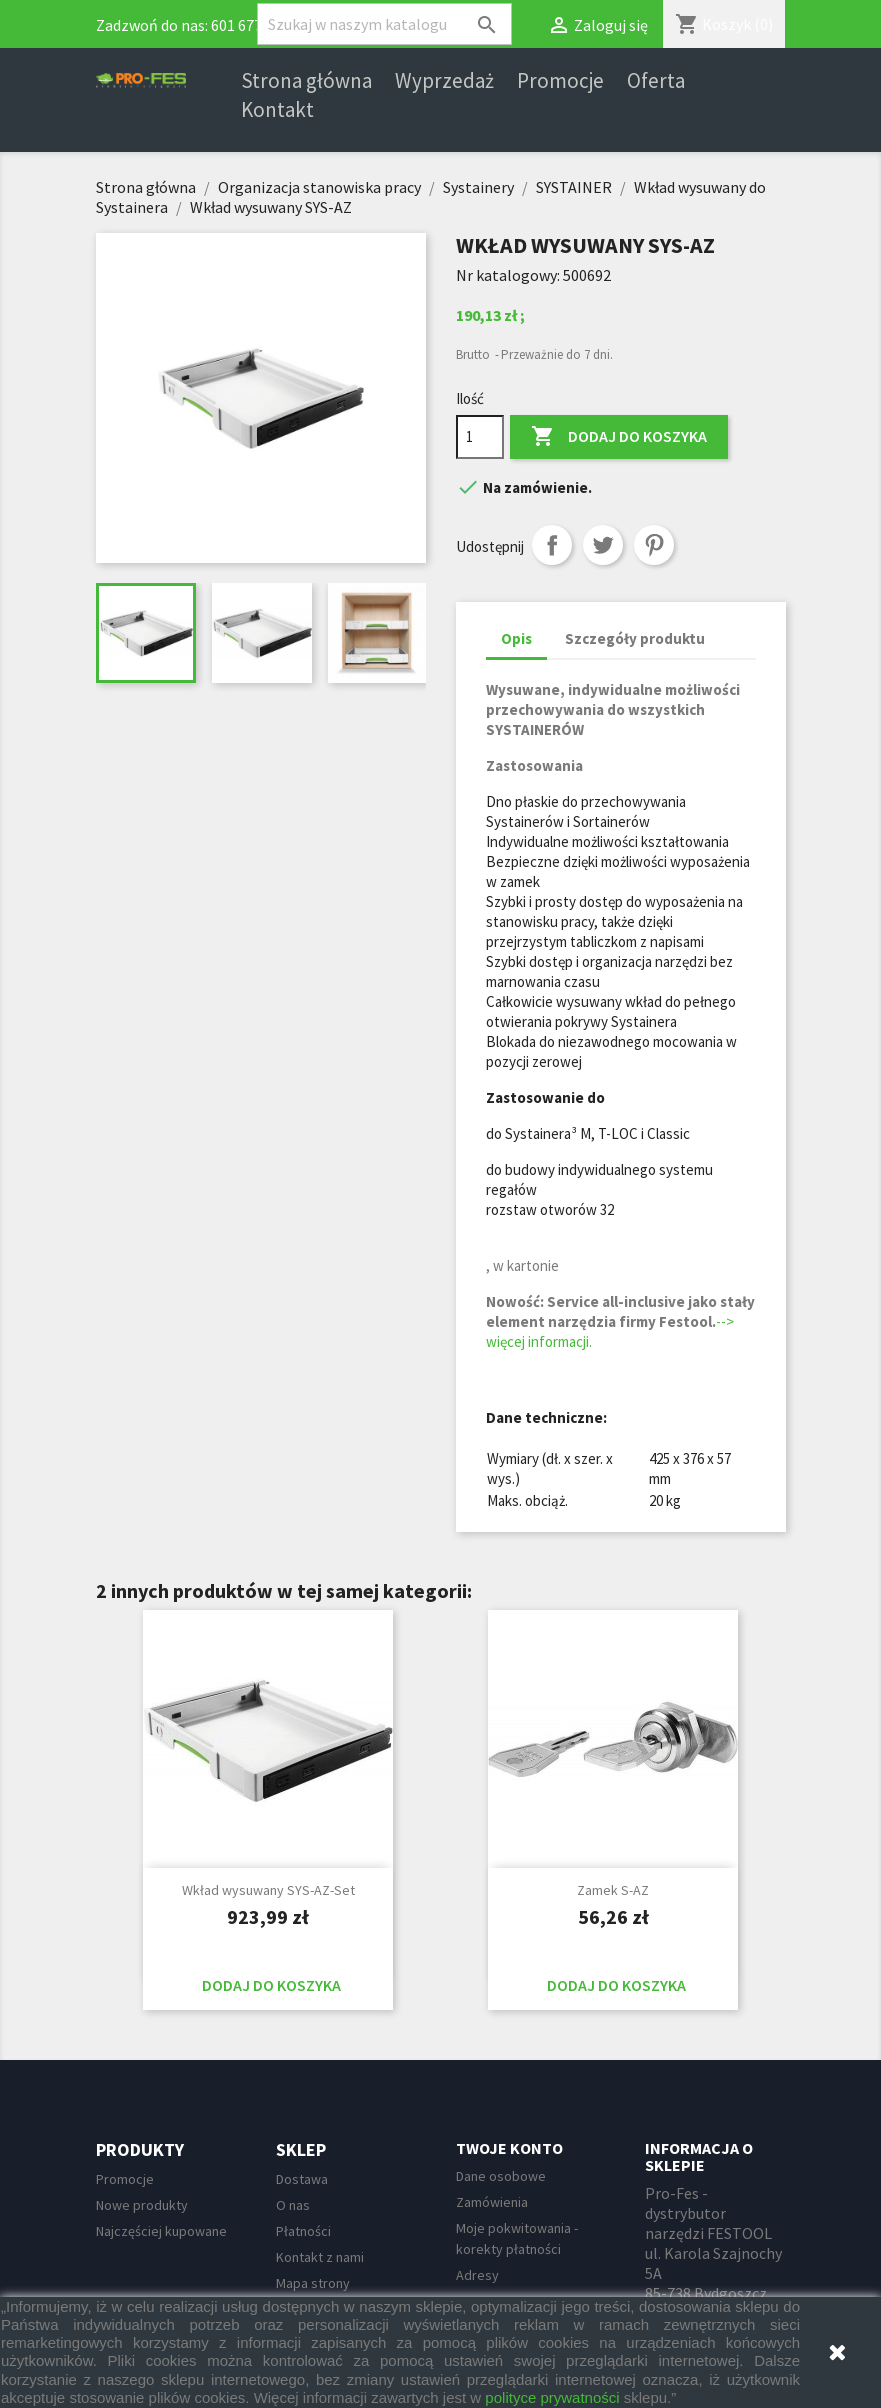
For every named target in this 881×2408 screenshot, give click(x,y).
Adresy (477, 2275)
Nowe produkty (142, 2205)
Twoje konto (509, 2148)
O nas (293, 2205)
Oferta (656, 81)
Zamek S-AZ (613, 1890)
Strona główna (306, 81)
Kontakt (277, 110)
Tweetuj (603, 545)
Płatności (303, 2231)
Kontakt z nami (320, 2257)
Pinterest (654, 545)
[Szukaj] (384, 24)
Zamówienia (492, 2202)
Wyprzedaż (444, 81)
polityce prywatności (552, 2397)
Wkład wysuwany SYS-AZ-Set (268, 1890)
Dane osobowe (501, 2176)
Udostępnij (552, 545)
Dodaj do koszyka (619, 437)
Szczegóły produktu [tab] (635, 638)
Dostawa (302, 2179)
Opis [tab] (516, 638)
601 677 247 (250, 25)
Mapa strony (313, 2283)
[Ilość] (480, 437)
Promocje (560, 81)
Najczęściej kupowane (161, 2231)
